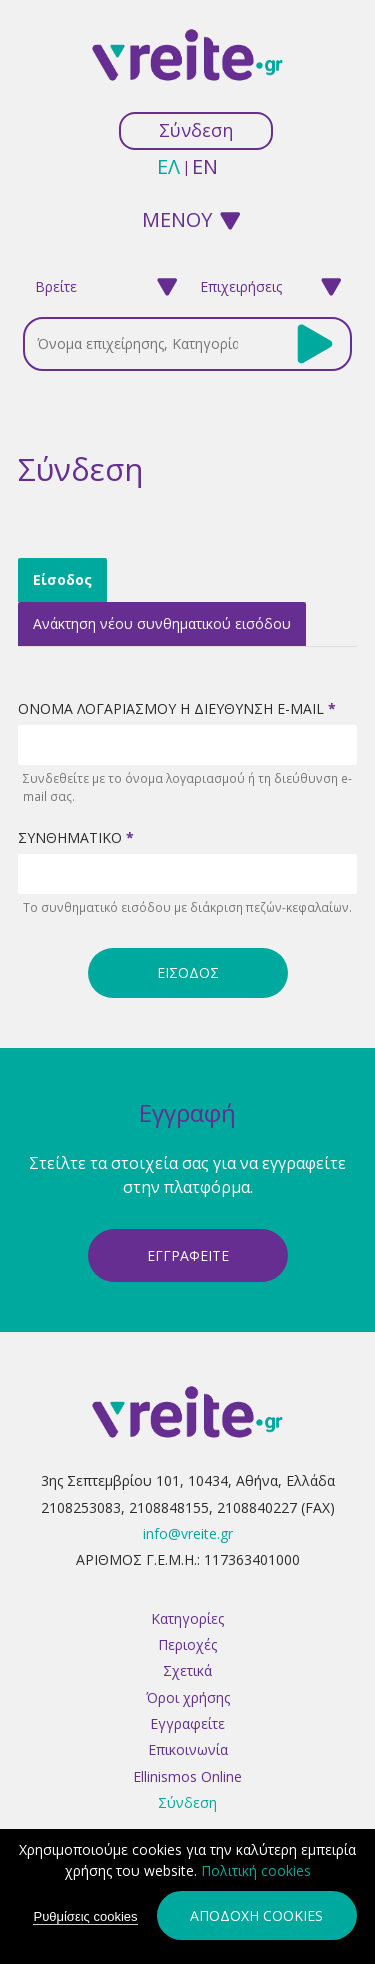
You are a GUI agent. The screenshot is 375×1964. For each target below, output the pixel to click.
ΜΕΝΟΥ (177, 219)
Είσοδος (70, 577)
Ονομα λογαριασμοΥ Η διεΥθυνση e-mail (177, 708)
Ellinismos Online (187, 1776)
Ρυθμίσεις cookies (85, 1916)
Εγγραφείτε (187, 1723)
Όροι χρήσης (188, 1697)
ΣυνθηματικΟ (76, 837)
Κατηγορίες (187, 1618)
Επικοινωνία (188, 1749)
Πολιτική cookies (256, 1870)
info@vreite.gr (188, 1533)
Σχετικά (187, 1670)
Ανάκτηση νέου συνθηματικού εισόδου (162, 623)
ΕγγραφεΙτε (188, 1255)
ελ (168, 166)
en (205, 166)
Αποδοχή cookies (256, 1915)
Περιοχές (187, 1644)
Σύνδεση (196, 130)
